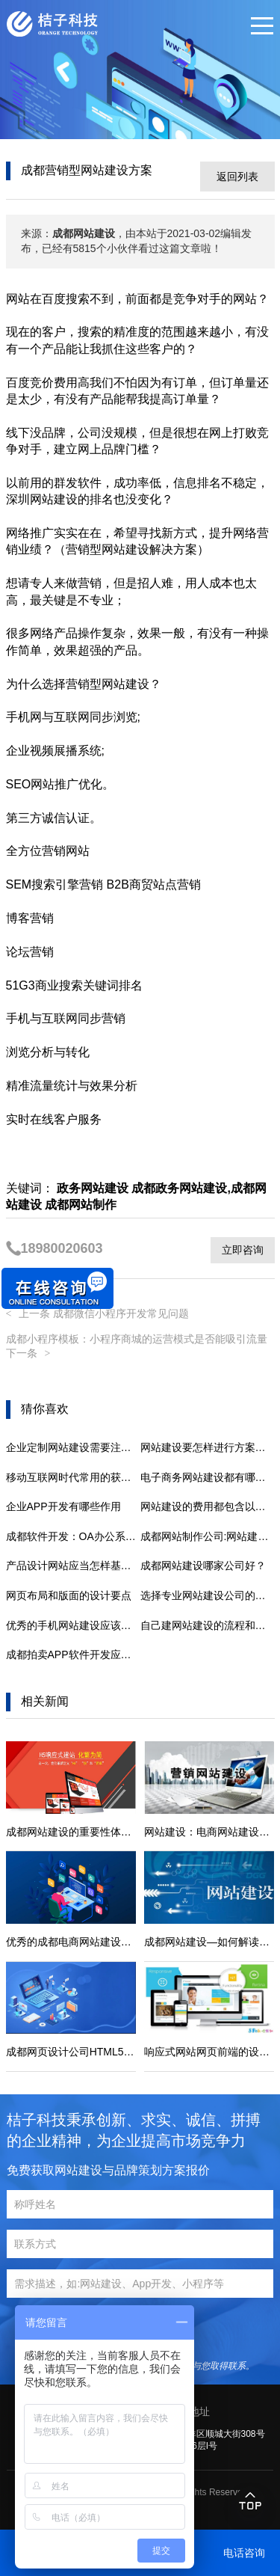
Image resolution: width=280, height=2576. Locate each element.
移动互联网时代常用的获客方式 (73, 1477)
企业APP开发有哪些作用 (63, 1506)
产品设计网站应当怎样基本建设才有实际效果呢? (73, 1565)
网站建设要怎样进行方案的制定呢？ (207, 1447)
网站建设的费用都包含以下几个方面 (207, 1506)
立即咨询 (243, 1250)
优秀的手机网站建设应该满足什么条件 (73, 1625)
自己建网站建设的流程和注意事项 (207, 1625)
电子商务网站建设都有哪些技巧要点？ (207, 1477)
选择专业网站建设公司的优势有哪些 (207, 1595)
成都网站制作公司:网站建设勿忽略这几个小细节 (207, 1536)
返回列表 (237, 177)
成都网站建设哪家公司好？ (203, 1565)
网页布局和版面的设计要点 (68, 1595)
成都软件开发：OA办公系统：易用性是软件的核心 (73, 1536)
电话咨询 (244, 2553)
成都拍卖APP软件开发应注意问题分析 (73, 1654)
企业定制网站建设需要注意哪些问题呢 (73, 1447)
